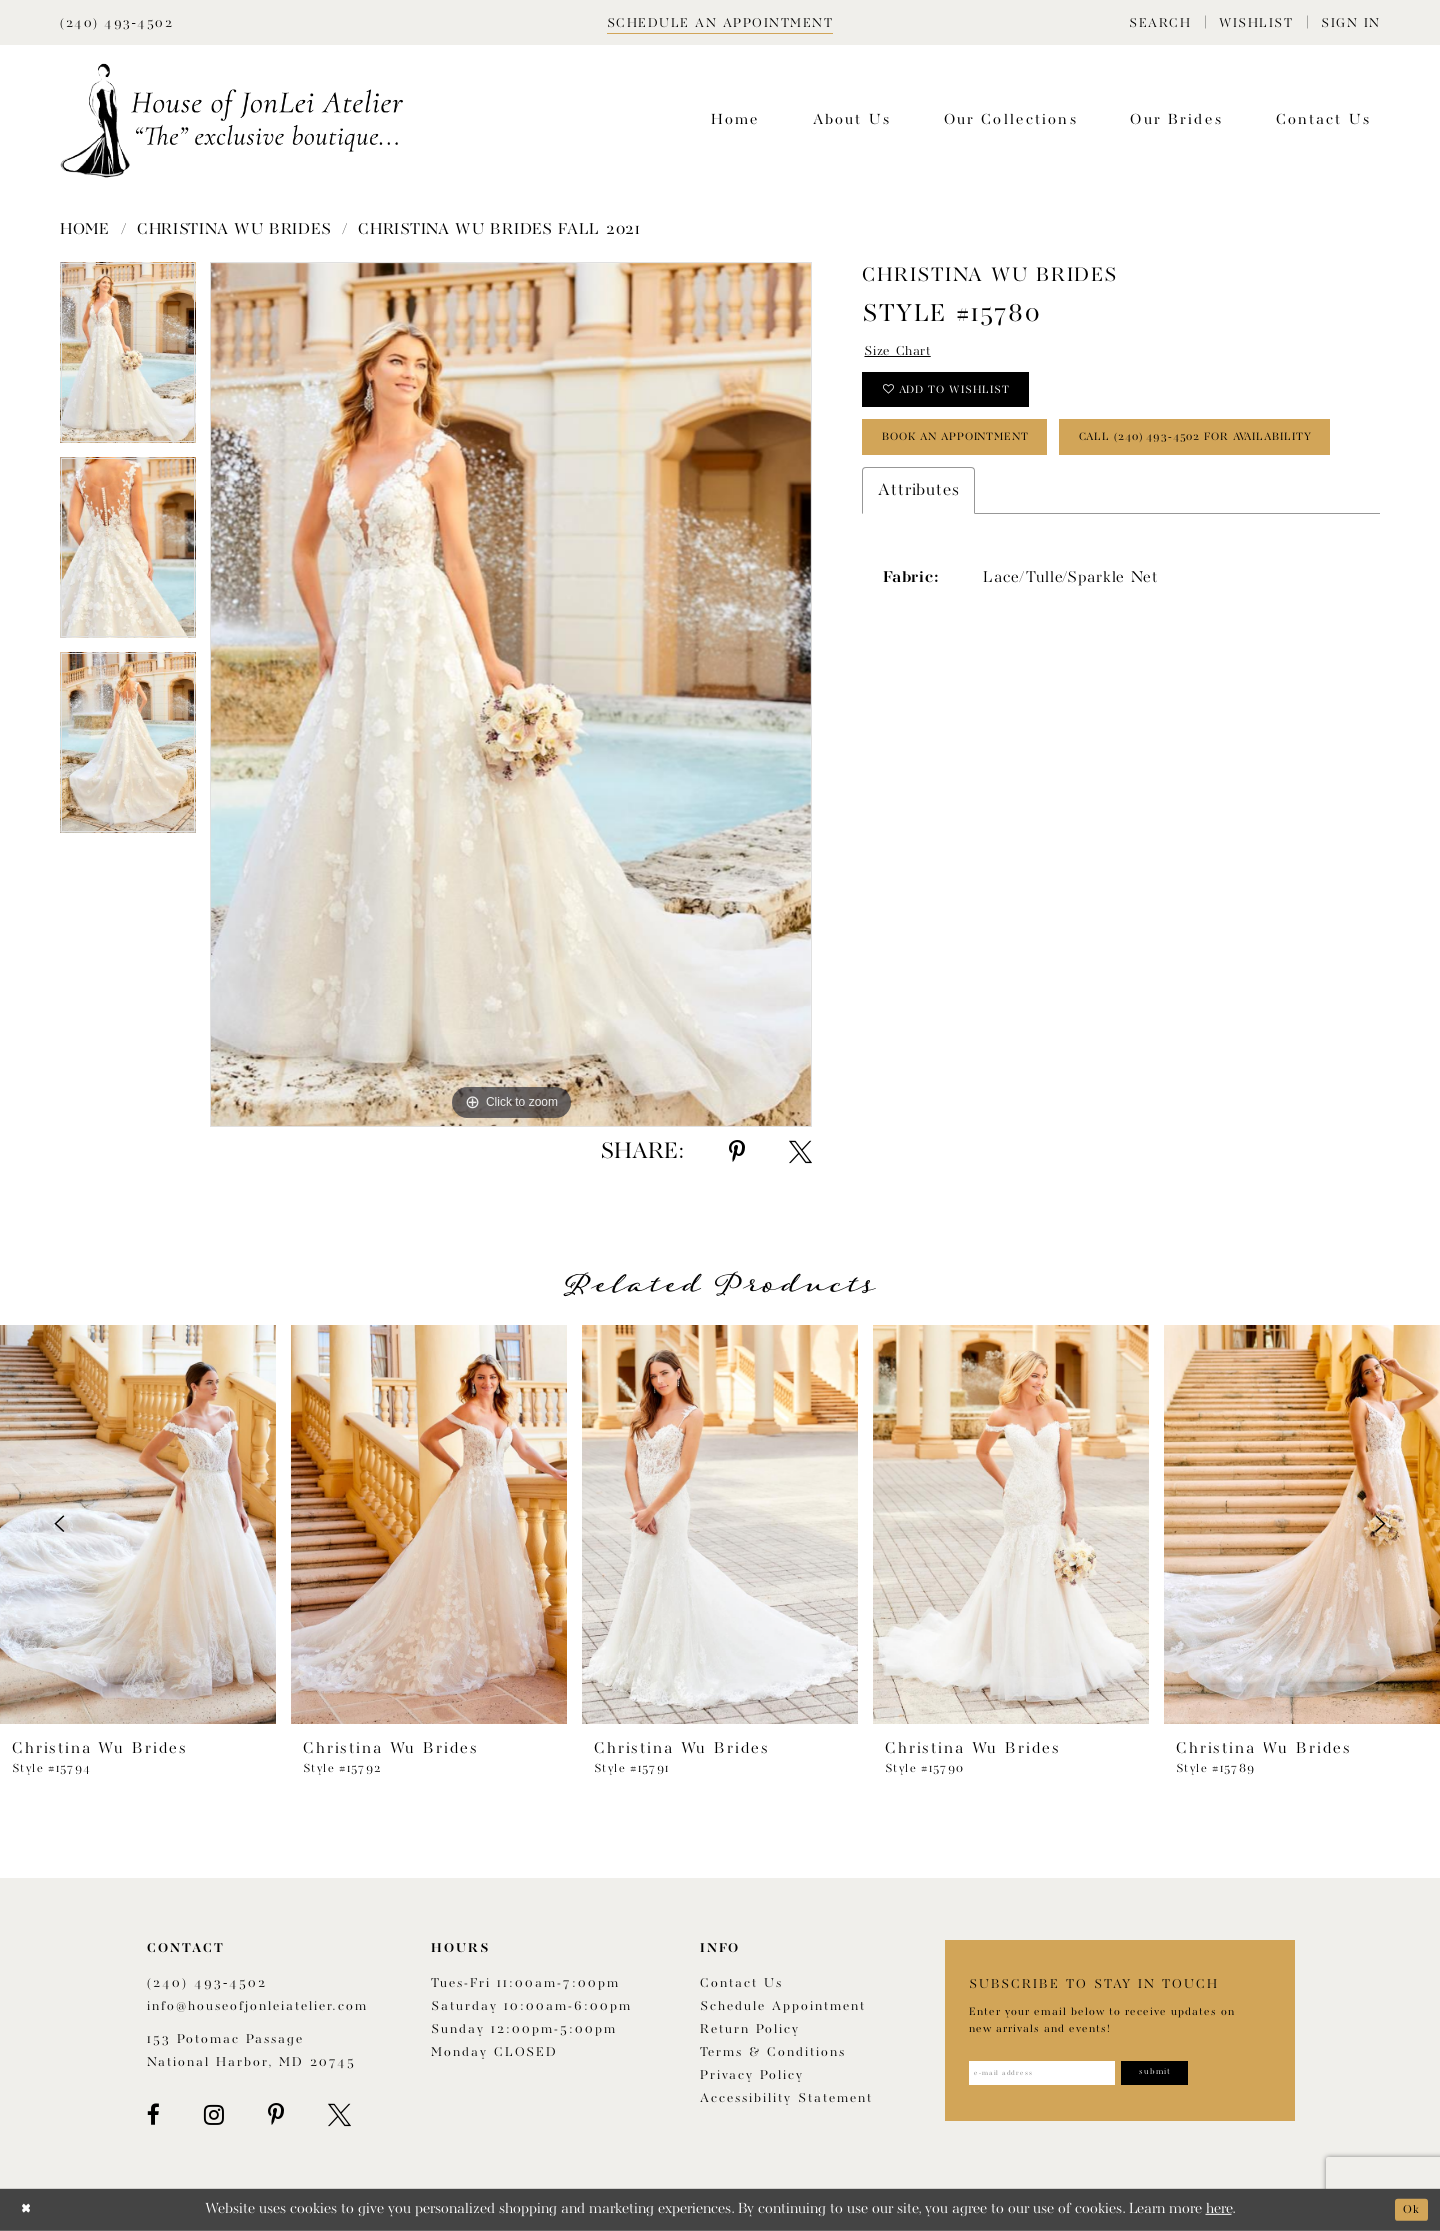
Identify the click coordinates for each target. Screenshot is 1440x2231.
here (1219, 2209)
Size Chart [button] (907, 354)
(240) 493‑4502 (207, 1983)
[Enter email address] (1062, 2076)
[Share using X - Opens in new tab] (800, 1152)
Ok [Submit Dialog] (1407, 2209)
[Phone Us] (116, 22)
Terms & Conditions (773, 2052)
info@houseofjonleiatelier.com (257, 2006)
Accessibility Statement (786, 2098)
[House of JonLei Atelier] (232, 120)
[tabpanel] (128, 359)
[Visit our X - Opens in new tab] (339, 2115)
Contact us (741, 1983)
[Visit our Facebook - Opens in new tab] (153, 2115)
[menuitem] (1160, 22)
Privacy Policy (752, 2075)
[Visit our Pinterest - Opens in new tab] (276, 2115)
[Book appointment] (720, 22)
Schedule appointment (783, 2006)
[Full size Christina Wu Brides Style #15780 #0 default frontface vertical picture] (511, 694)
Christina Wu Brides (234, 230)
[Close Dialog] (29, 2209)
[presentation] (138, 1524)
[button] (1160, 22)
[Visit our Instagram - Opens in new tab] (214, 2115)
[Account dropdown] (1351, 22)
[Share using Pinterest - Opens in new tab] (737, 1152)
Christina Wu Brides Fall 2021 (499, 230)
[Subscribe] (1207, 2076)
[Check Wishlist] (1256, 22)
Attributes (918, 580)
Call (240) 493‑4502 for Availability (1039, 523)
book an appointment (985, 463)
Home (85, 230)
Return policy (750, 2029)
